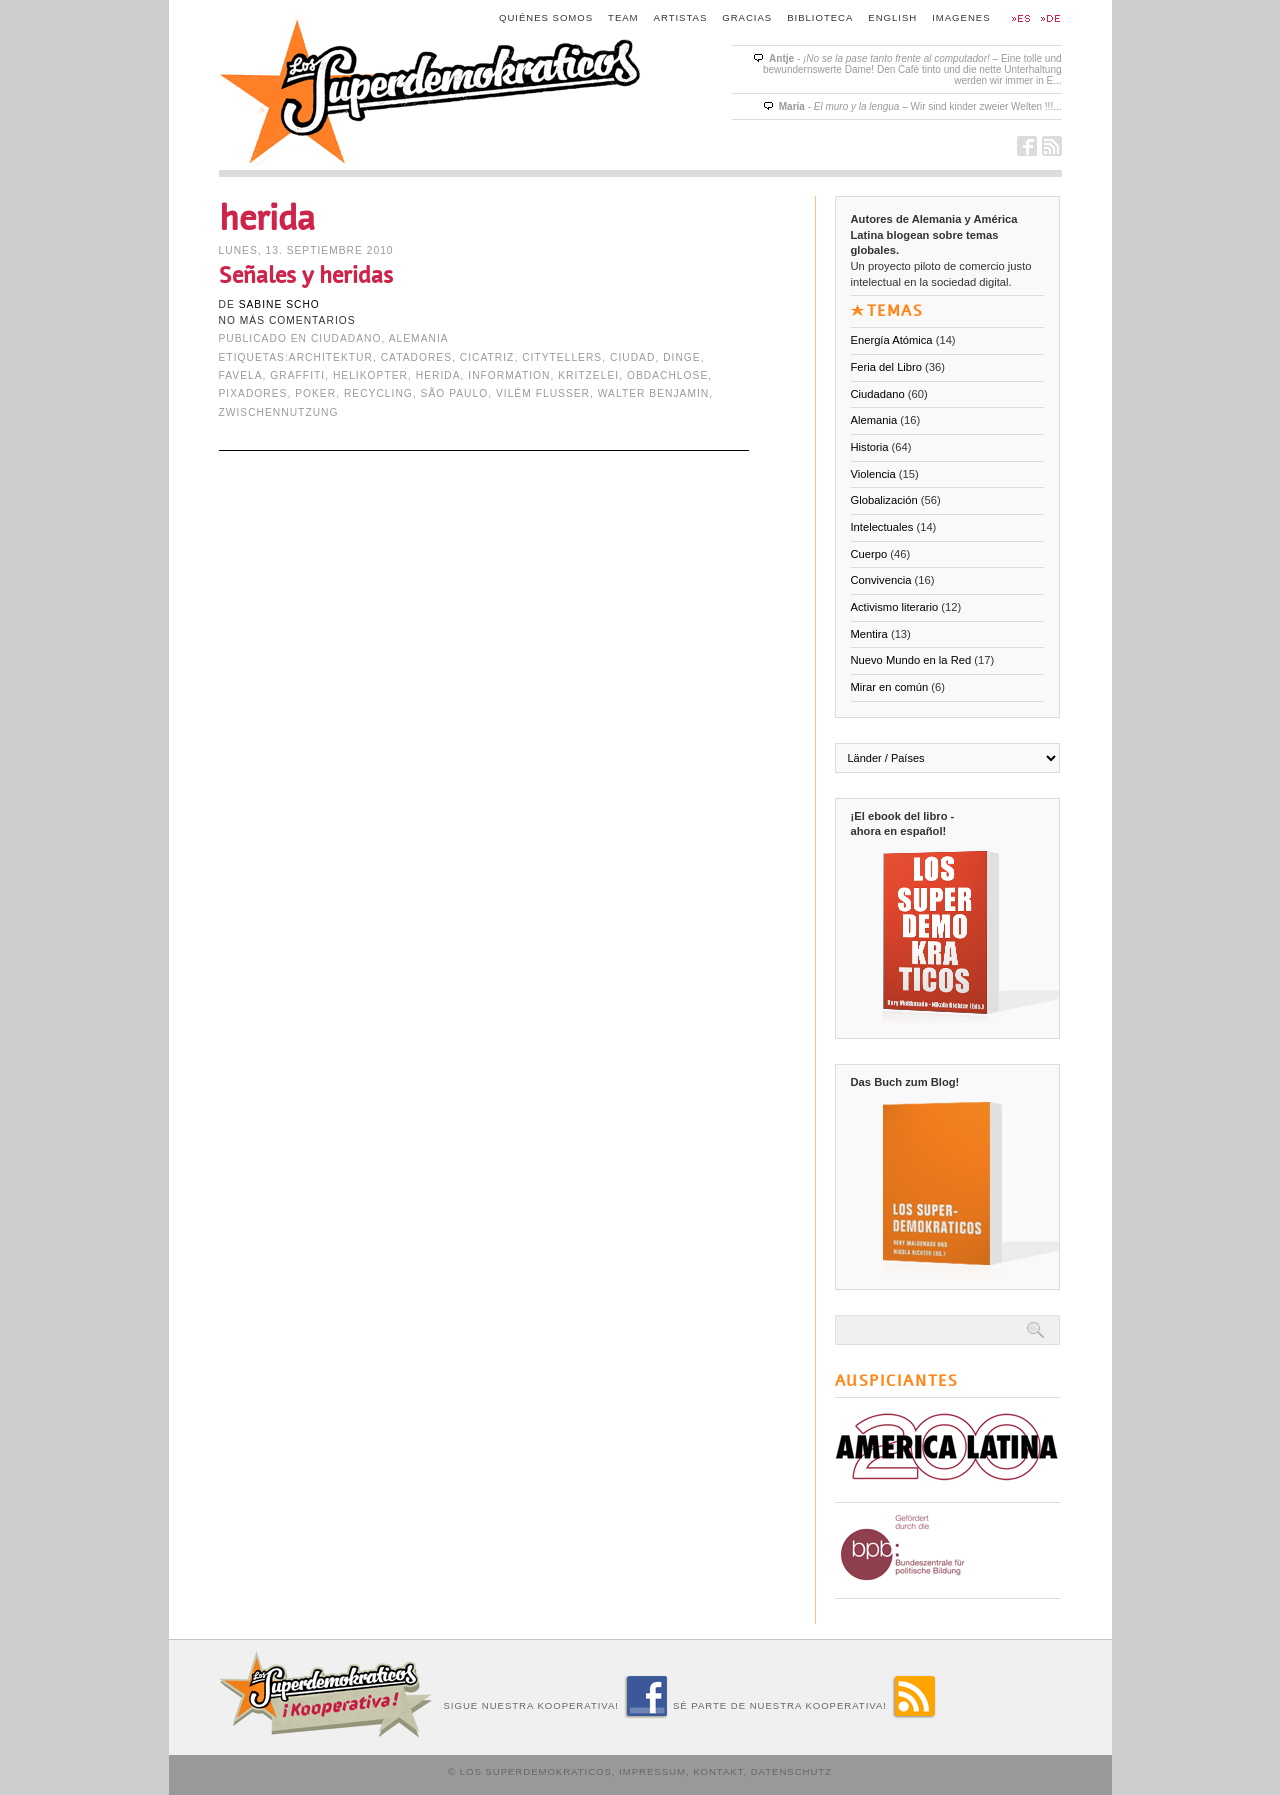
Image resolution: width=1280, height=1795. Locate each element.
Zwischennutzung (279, 412)
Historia (870, 447)
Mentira (869, 634)
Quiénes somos (546, 17)
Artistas (681, 17)
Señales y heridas (306, 275)
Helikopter (370, 375)
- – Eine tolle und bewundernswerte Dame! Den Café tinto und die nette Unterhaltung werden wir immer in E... (912, 69)
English (892, 17)
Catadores (416, 357)
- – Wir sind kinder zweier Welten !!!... (920, 106)
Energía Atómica (892, 340)
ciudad (632, 357)
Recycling (378, 393)
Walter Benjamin (653, 393)
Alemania (419, 338)
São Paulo (455, 393)
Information (509, 375)
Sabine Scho (279, 304)
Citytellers (562, 357)
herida (438, 375)
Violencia (873, 474)
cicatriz (487, 357)
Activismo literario (895, 607)
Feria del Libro (887, 367)
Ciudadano (346, 338)
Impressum (652, 1771)
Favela (241, 375)
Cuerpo (869, 554)
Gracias (747, 17)
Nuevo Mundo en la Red (911, 660)
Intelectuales (882, 527)
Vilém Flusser (543, 393)
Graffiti (297, 375)
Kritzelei (588, 375)
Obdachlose (667, 375)
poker (315, 393)
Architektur (331, 357)
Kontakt (718, 1771)
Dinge (682, 357)
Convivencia (881, 580)
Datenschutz (791, 1771)
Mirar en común (890, 687)
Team (623, 17)
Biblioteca (820, 17)
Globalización (884, 500)
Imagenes (961, 17)
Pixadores (253, 393)
